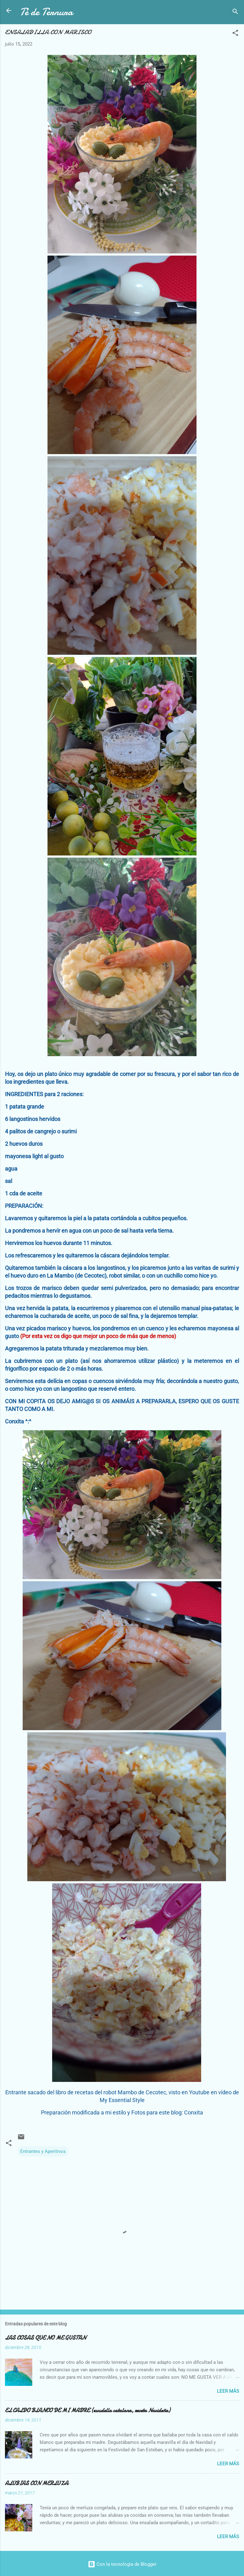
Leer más (228, 2391)
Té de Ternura (46, 12)
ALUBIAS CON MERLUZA (36, 2483)
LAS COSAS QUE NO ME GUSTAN (45, 2338)
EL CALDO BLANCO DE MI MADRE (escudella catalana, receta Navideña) (87, 2410)
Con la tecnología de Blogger (122, 2564)
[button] (235, 34)
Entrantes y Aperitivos (43, 2151)
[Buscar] (235, 12)
